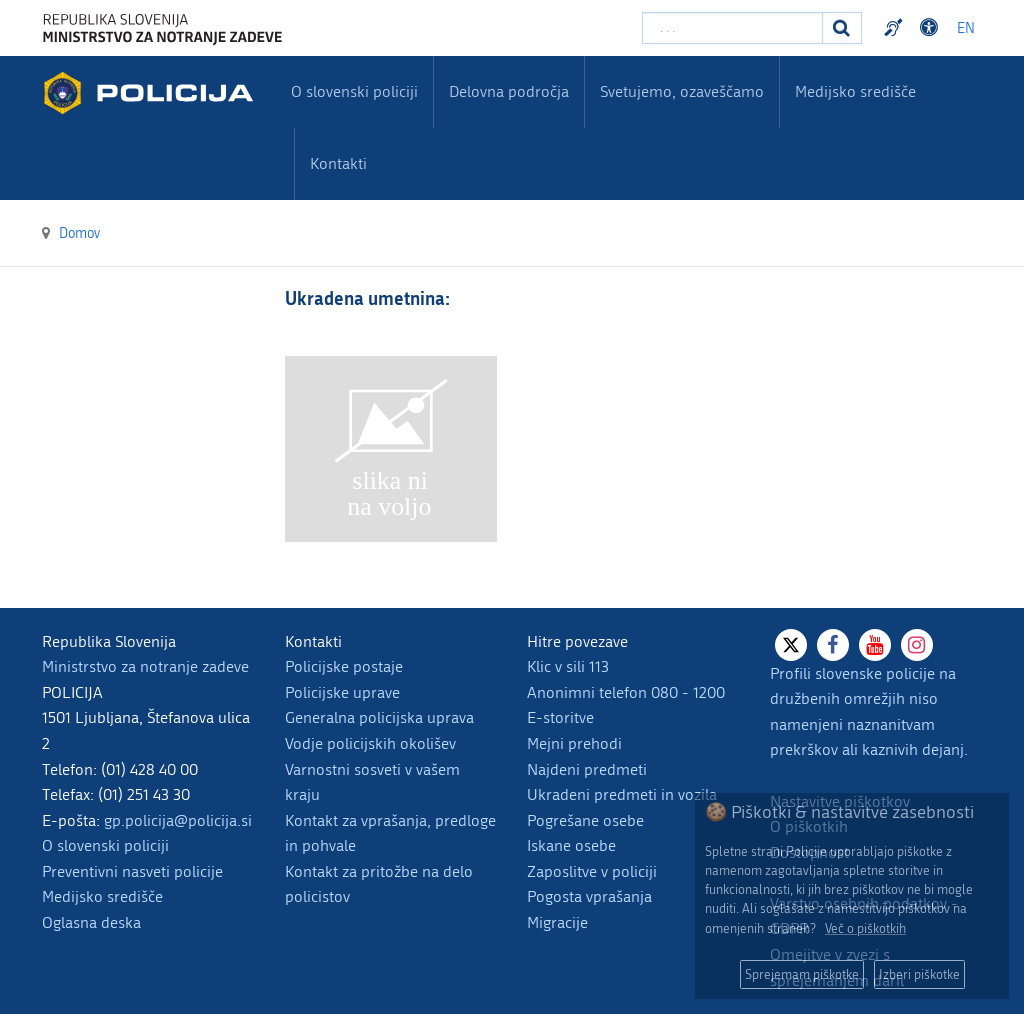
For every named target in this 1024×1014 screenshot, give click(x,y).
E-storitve (560, 717)
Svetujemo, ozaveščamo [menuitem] (682, 91)
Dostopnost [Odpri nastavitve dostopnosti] (932, 28)
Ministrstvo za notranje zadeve (145, 666)
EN (966, 28)
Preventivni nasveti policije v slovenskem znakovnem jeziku (896, 28)
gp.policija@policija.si (178, 820)
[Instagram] (917, 645)
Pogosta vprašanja (589, 896)
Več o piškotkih (865, 928)
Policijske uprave (342, 692)
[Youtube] (875, 645)
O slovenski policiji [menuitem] (354, 91)
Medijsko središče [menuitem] (855, 91)
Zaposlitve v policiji (592, 871)
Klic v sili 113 (568, 666)
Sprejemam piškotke (802, 974)
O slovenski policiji (105, 845)
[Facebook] (833, 645)
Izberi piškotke (919, 974)
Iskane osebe (571, 845)
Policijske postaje (344, 666)
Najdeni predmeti (587, 769)
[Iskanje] (842, 28)
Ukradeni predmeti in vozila (622, 794)
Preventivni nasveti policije (132, 871)
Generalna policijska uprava (379, 717)
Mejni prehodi (574, 743)
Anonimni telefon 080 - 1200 (626, 692)
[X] (791, 645)
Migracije (557, 922)
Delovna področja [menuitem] (509, 91)
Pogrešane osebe (585, 820)
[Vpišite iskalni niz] (732, 28)
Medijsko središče (102, 896)
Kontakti (338, 163)
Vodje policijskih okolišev (370, 743)
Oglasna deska (91, 922)
